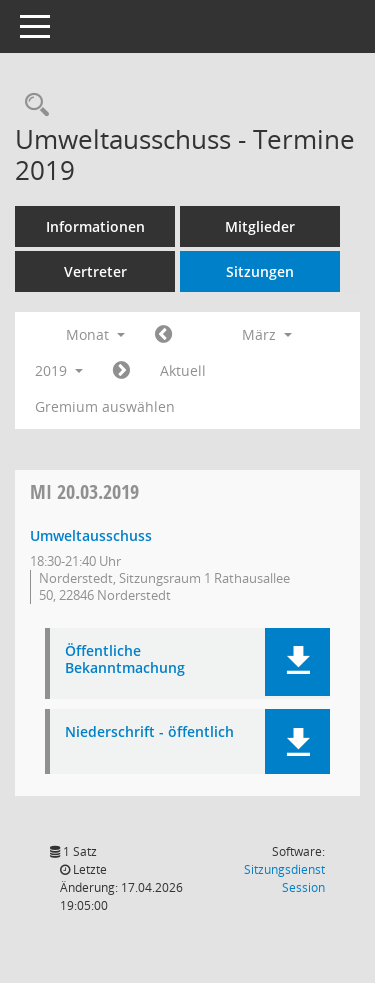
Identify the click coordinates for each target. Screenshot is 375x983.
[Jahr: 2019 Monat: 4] (121, 371)
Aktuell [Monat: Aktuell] (183, 370)
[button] (297, 662)
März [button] (267, 334)
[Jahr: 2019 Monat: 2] (163, 335)
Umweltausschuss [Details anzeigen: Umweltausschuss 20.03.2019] (91, 535)
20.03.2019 (84, 491)
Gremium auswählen (105, 406)
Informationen (95, 226)
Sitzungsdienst (284, 878)
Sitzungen (260, 271)
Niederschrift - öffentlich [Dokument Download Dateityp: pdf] (149, 732)
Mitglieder (260, 226)
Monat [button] (95, 334)
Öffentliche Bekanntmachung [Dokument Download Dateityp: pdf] (125, 660)
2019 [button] (59, 370)
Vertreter (95, 271)
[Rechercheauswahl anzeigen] (32, 105)
